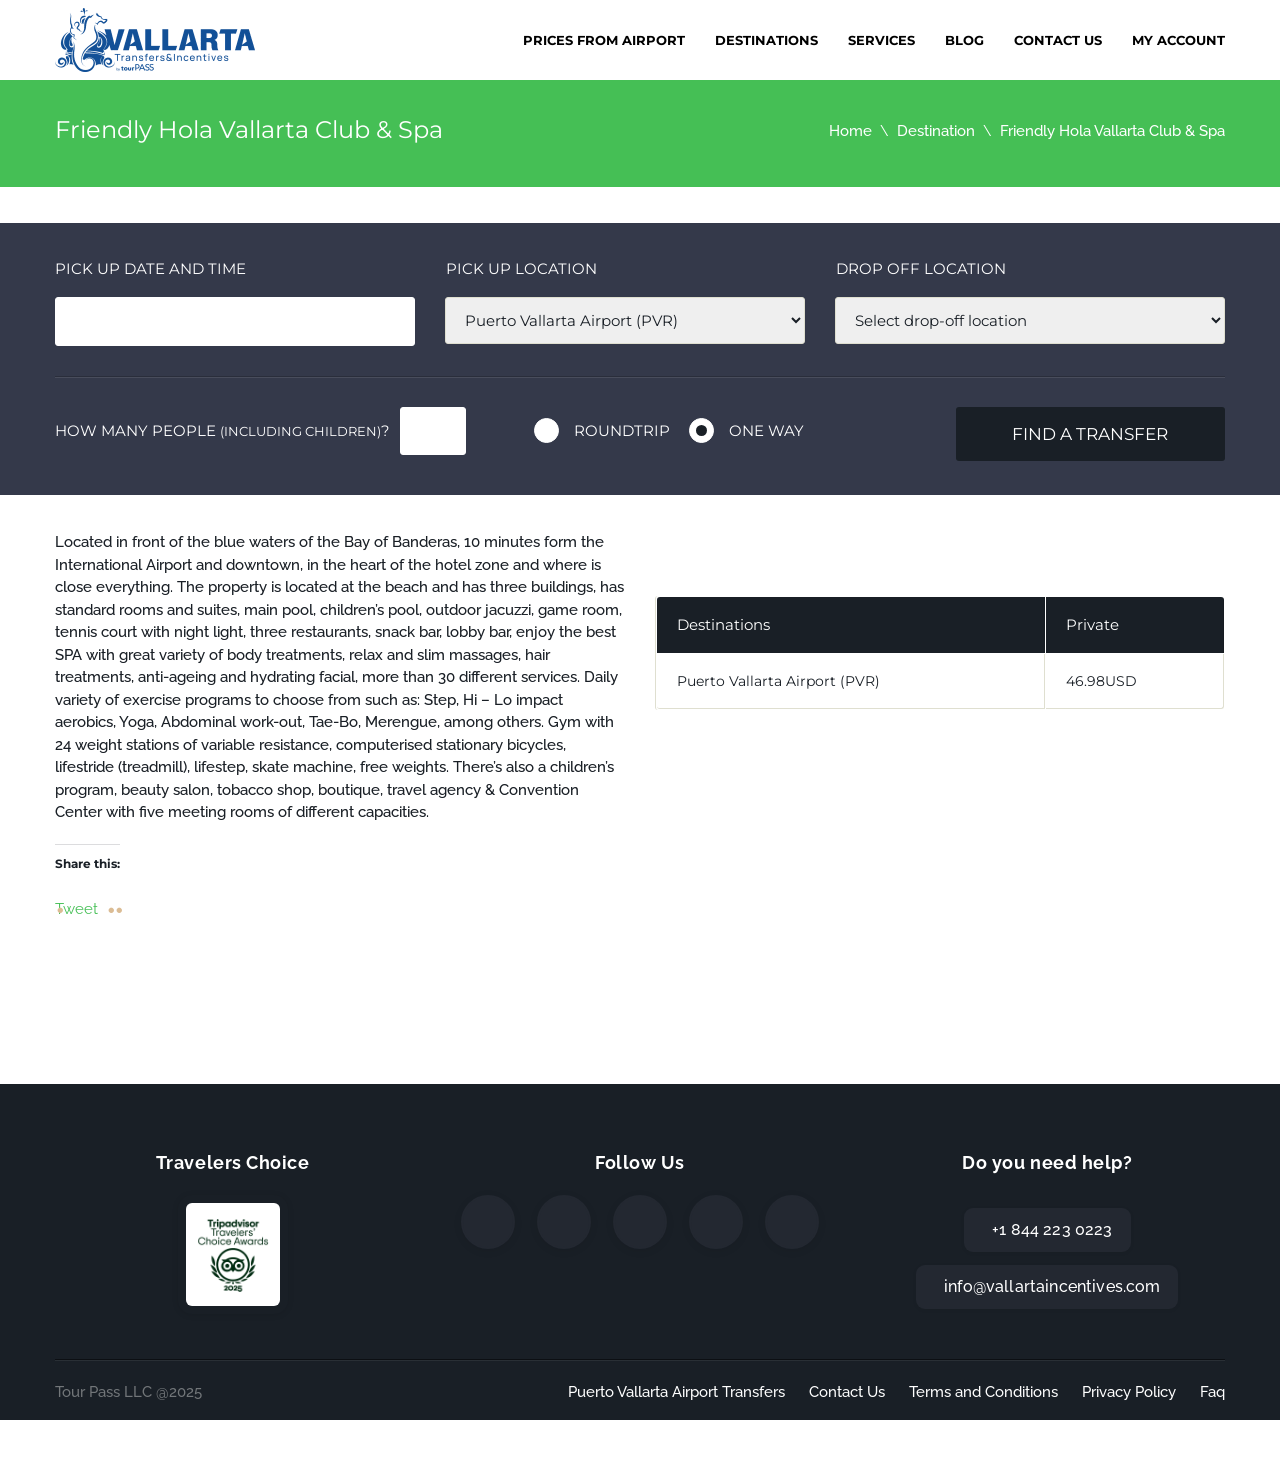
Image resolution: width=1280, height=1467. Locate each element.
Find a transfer (1090, 434)
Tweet (76, 908)
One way (766, 430)
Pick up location (521, 268)
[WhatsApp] (716, 1222)
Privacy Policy (1129, 1392)
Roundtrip (622, 430)
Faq (1212, 1392)
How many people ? (222, 430)
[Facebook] (488, 1222)
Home (850, 131)
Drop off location (921, 268)
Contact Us (1058, 40)
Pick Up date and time (150, 268)
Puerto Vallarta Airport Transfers (676, 1392)
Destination (936, 131)
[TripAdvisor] (792, 1222)
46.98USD (1101, 681)
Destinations (766, 40)
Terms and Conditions (983, 1392)
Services (881, 40)
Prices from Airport (604, 40)
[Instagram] (640, 1222)
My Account (1178, 40)
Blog (964, 40)
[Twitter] (564, 1222)
